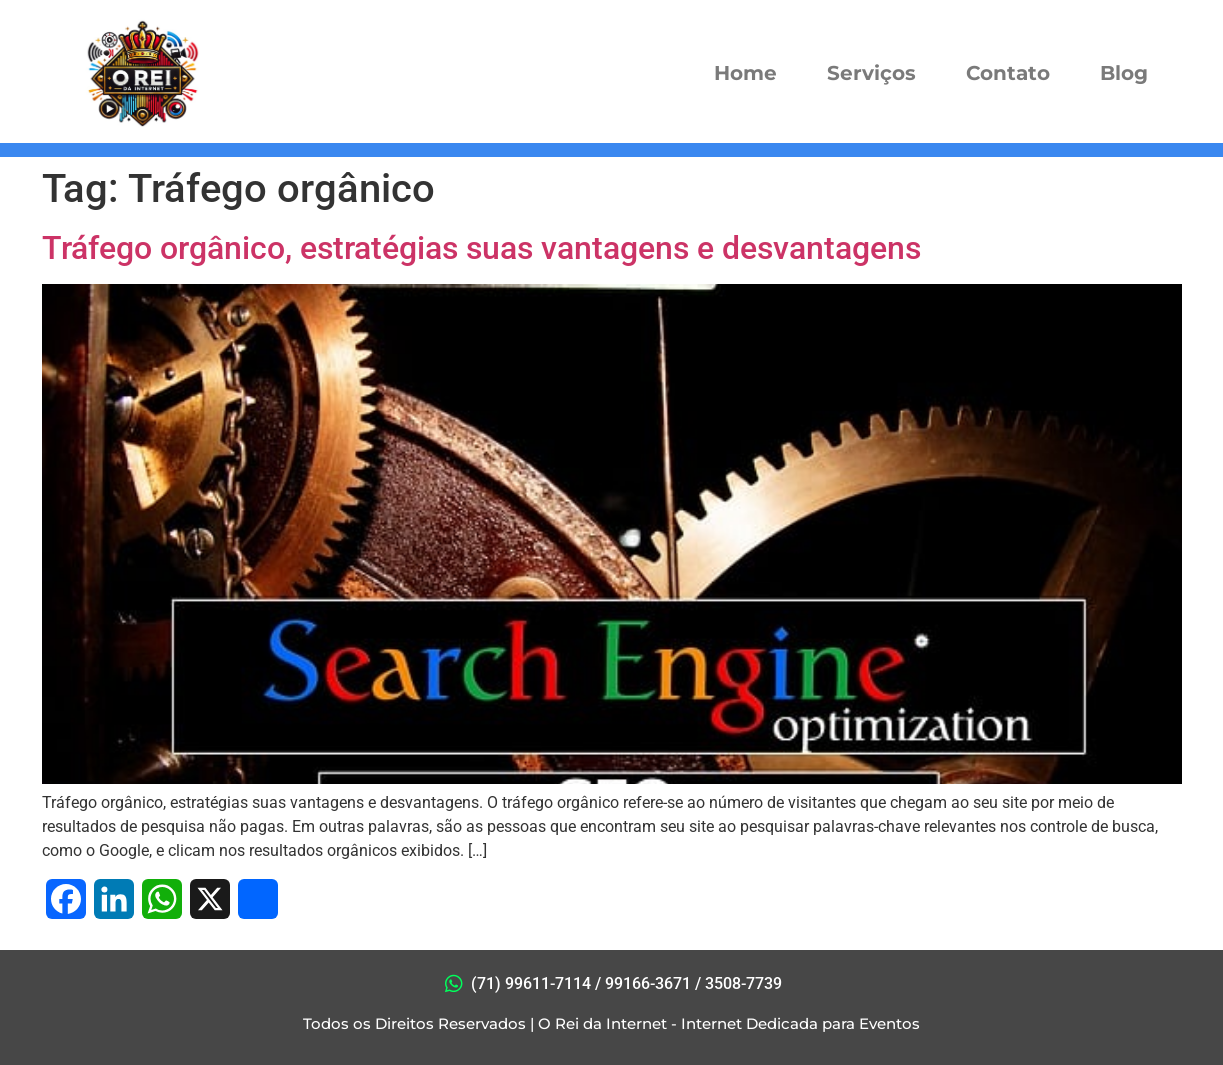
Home (745, 73)
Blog (1124, 73)
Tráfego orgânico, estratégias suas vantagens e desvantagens (481, 248)
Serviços (871, 73)
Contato (1008, 73)
